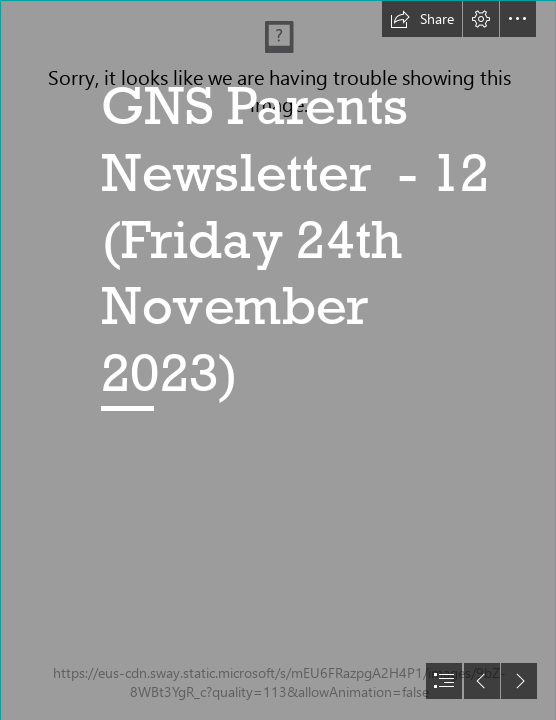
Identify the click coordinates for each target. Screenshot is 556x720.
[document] (278, 360)
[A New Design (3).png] (278, 360)
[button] (422, 19)
